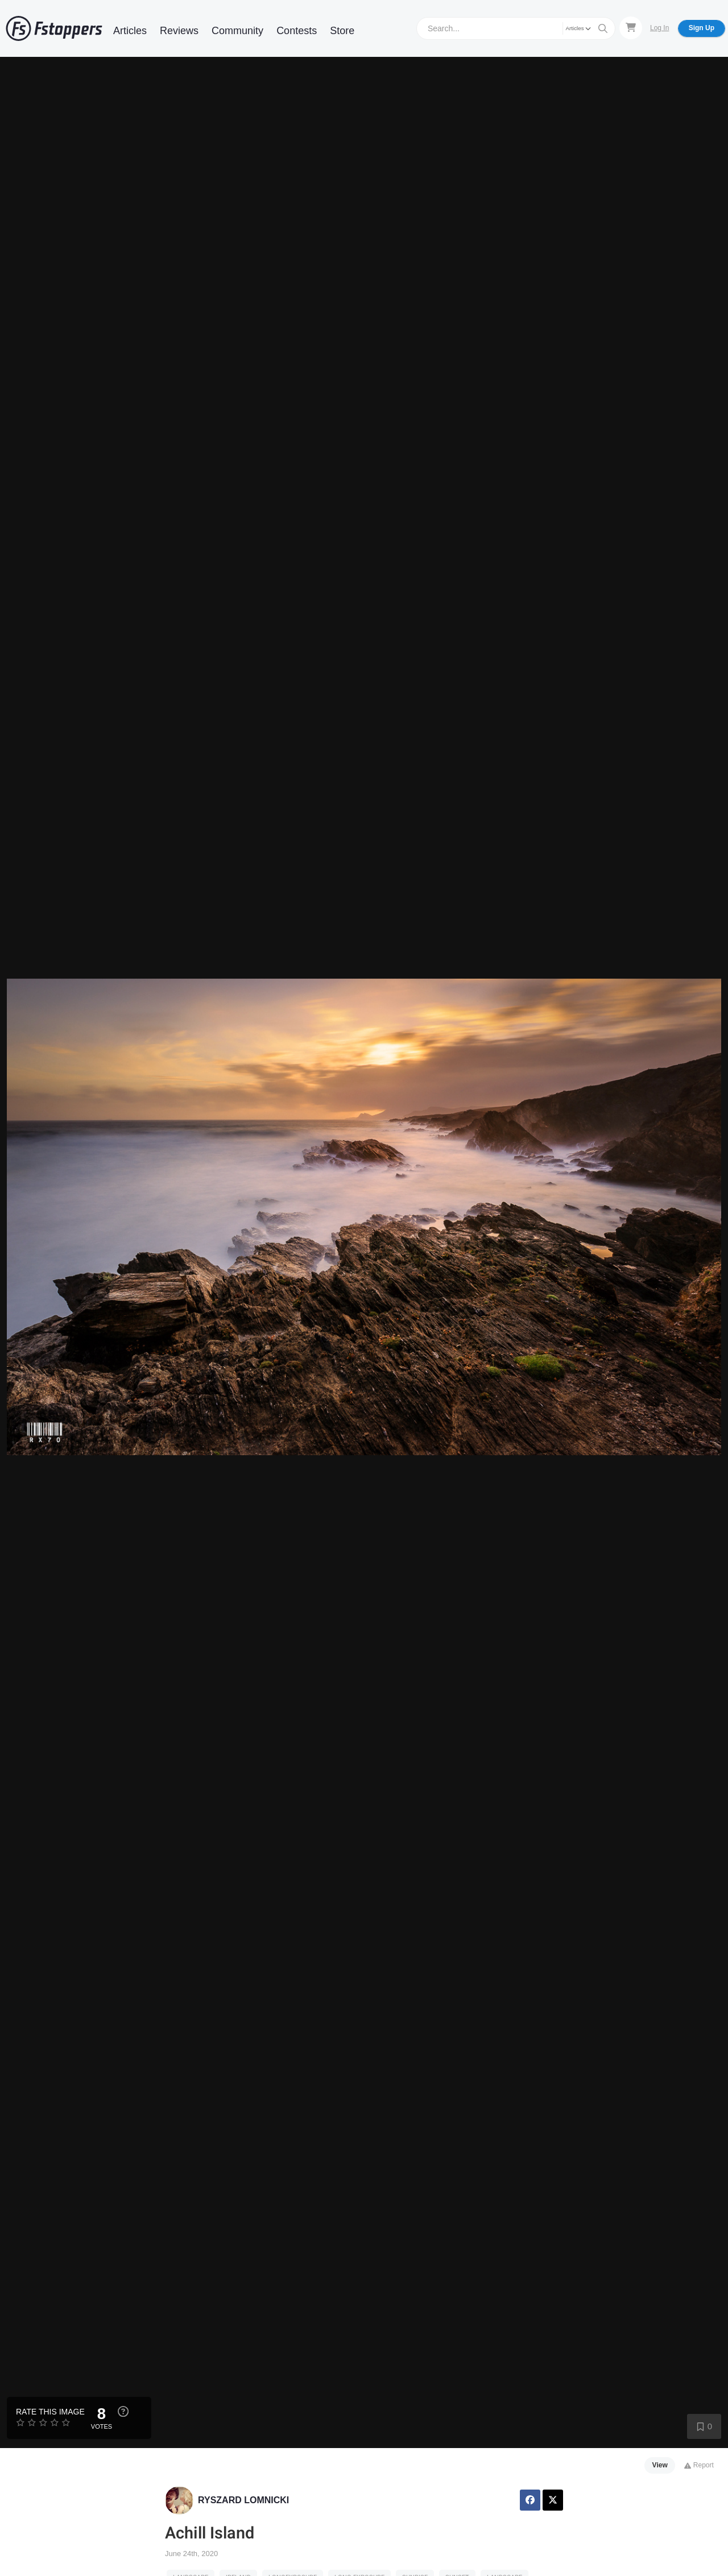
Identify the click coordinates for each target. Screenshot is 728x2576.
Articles (130, 30)
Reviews (179, 30)
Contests (296, 30)
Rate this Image (50, 2411)
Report (698, 2465)
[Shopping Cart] (630, 27)
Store (342, 30)
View (660, 2465)
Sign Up (701, 28)
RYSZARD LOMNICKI (243, 2500)
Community (237, 30)
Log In (659, 28)
